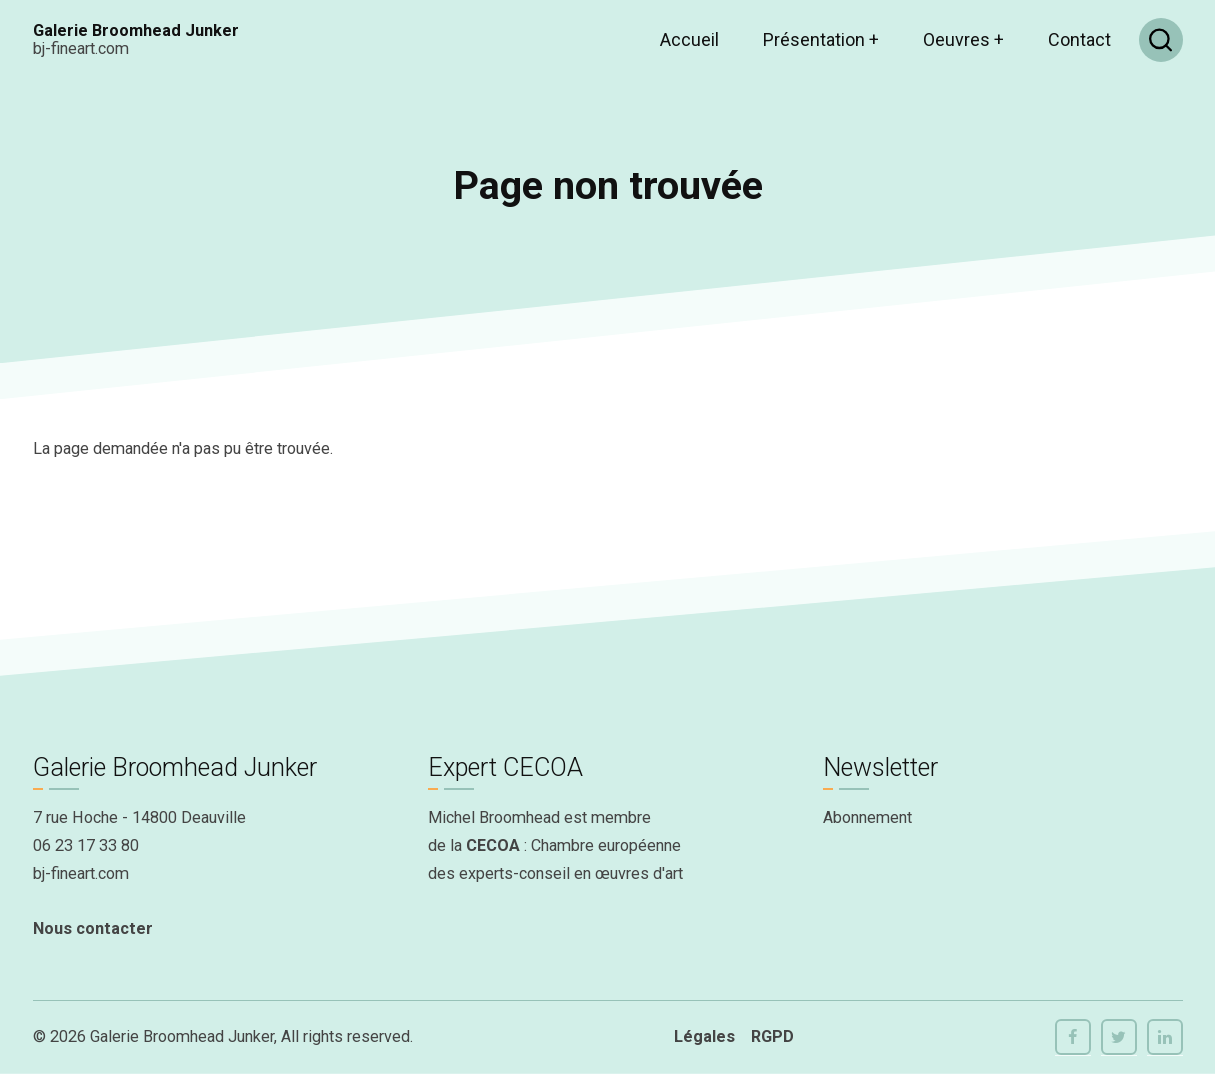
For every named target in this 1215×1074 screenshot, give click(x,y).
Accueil (689, 39)
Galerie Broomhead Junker (136, 30)
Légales (704, 1036)
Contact (1079, 39)
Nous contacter (93, 928)
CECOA (493, 845)
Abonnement (867, 817)
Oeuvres (963, 39)
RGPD (772, 1036)
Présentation (821, 39)
